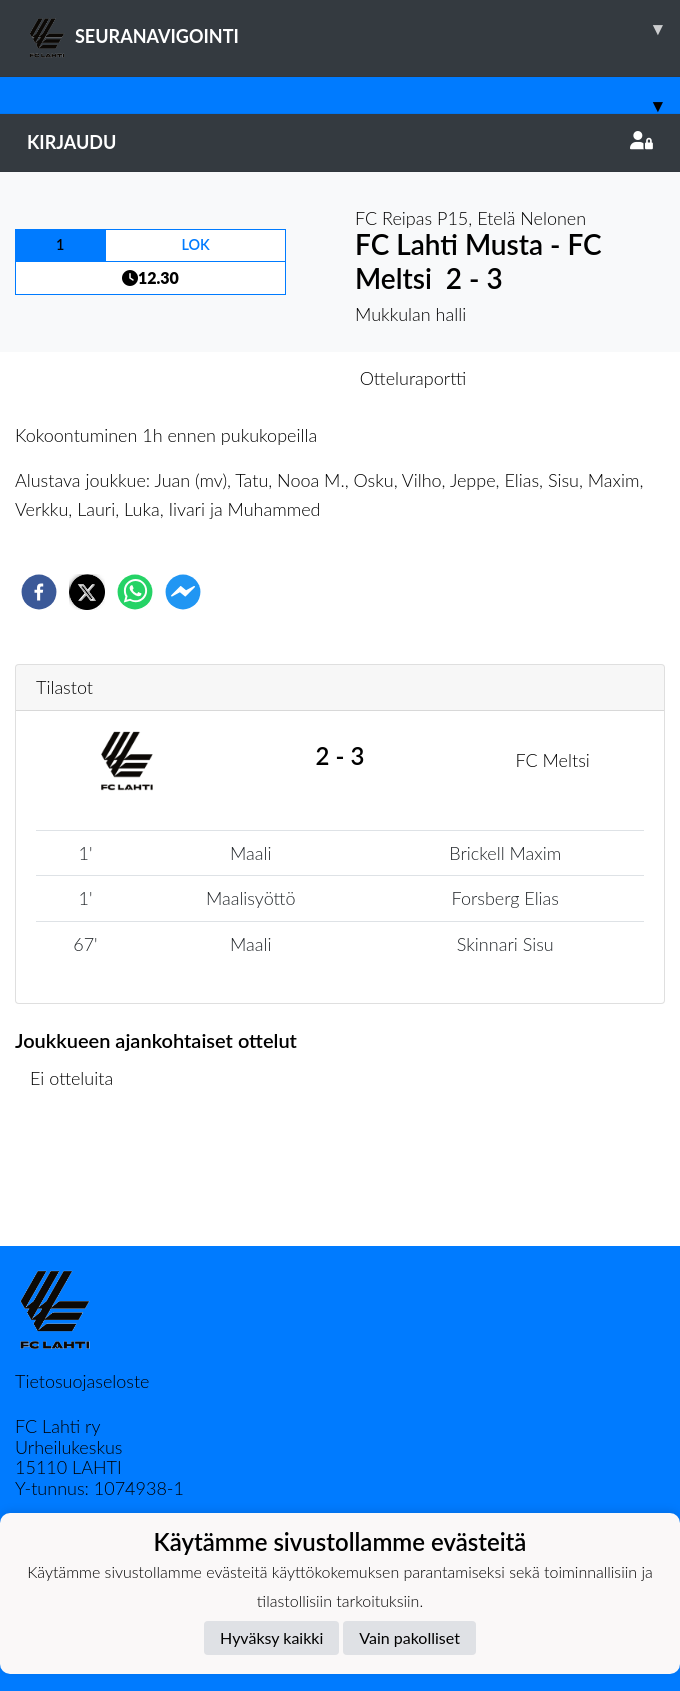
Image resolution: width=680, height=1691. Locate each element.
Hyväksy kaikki (271, 1637)
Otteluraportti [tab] (413, 378)
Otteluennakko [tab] (271, 378)
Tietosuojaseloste (82, 1381)
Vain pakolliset (409, 1637)
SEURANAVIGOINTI (353, 29)
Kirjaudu (340, 142)
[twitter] (87, 592)
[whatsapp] (135, 592)
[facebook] (39, 592)
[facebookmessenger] (183, 592)
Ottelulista (79, 1178)
